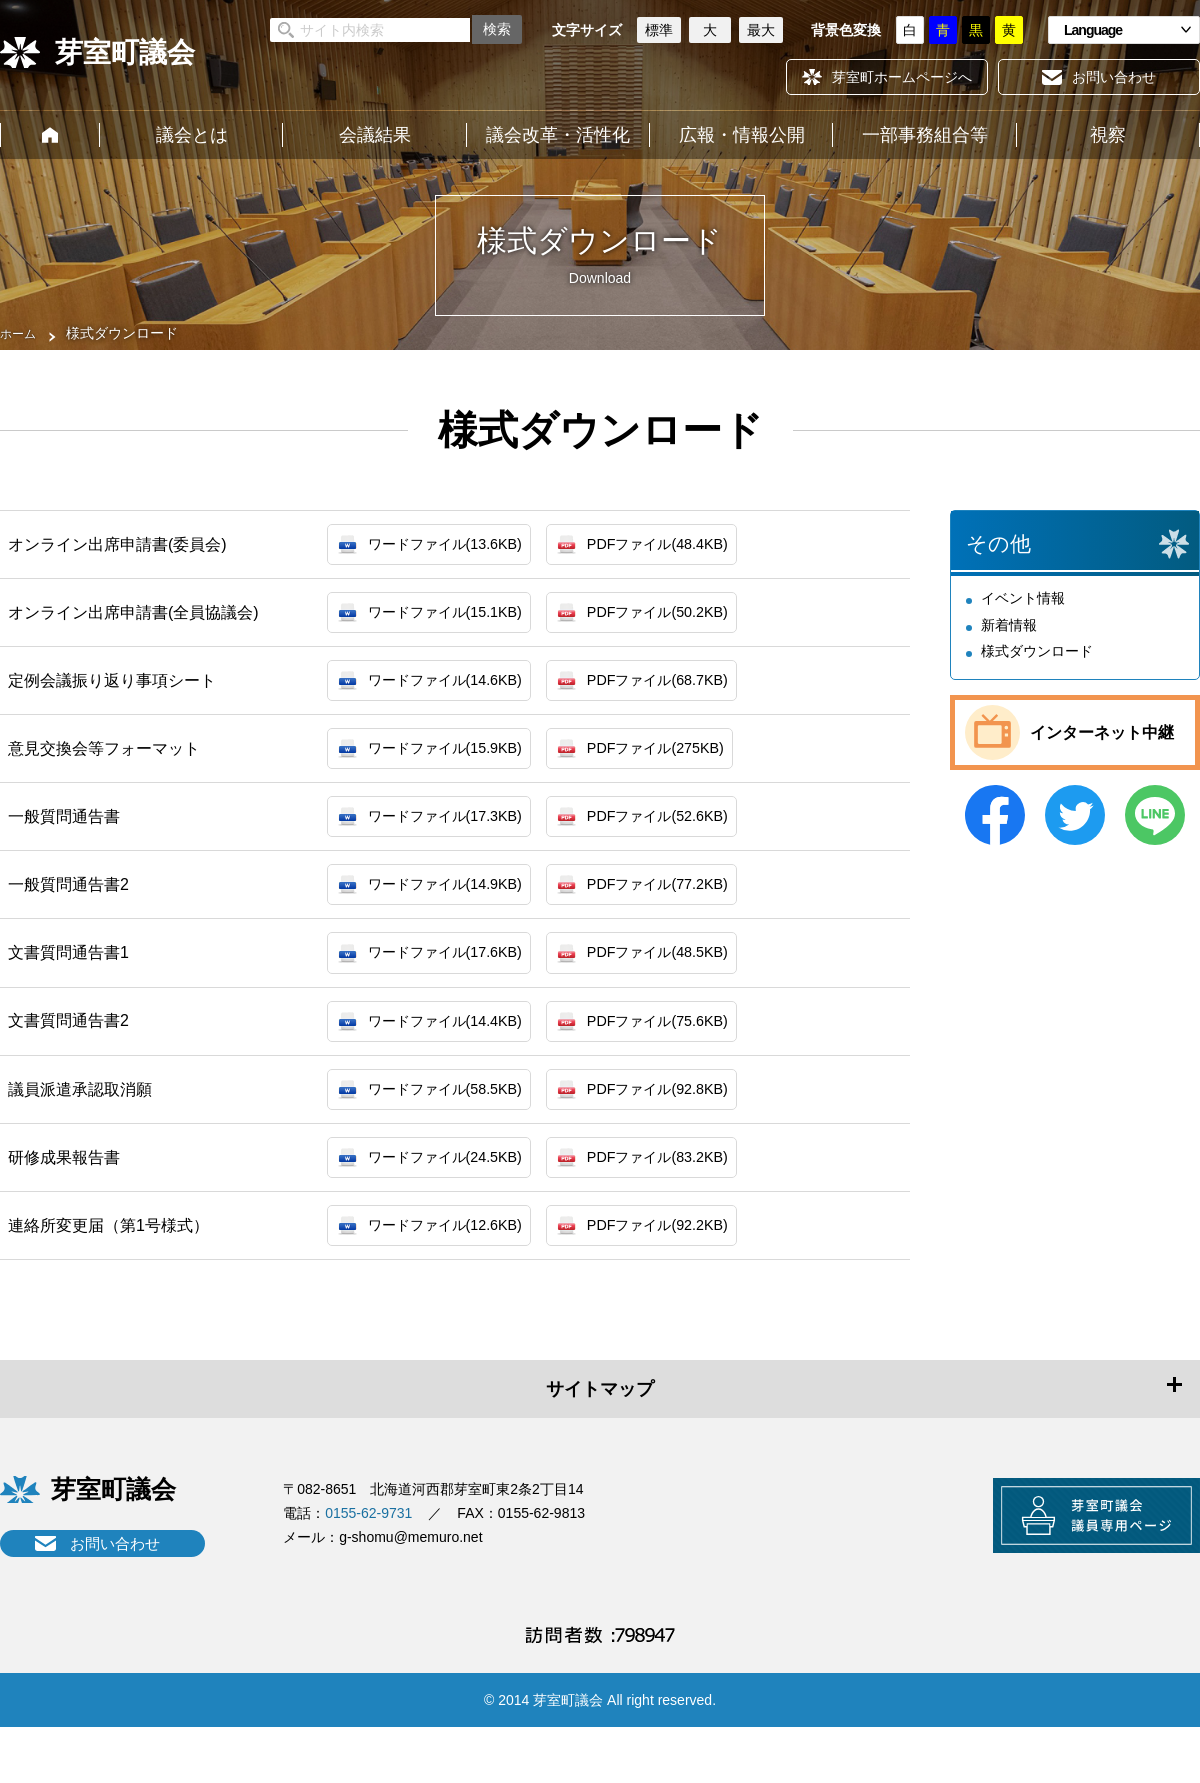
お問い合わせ (115, 1588)
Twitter (1075, 815)
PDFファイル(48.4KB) (687, 546)
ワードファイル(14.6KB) (455, 690)
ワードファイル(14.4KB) (455, 1051)
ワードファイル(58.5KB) (455, 1124)
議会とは (192, 135)
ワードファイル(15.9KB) (455, 763)
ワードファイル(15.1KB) (455, 618)
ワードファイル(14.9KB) (455, 907)
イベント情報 (1023, 598)
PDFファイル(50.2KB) (687, 618)
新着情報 (1009, 625)
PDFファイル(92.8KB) (687, 1124)
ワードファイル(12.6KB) (455, 1268)
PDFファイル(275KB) (685, 763)
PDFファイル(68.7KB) (687, 690)
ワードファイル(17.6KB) (455, 979)
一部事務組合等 (925, 135)
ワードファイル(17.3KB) (455, 835)
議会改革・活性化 (558, 135)
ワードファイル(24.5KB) (455, 1196)
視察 (1108, 135)
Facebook (995, 815)
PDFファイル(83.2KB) (687, 1196)
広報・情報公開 (742, 135)
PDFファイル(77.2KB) (687, 907)
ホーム (50, 135)
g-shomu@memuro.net (410, 1582)
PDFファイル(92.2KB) (687, 1268)
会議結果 (375, 135)
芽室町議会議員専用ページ (1075, 1568)
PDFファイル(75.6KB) (687, 1051)
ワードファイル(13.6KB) (455, 546)
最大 (761, 30)
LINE (1155, 815)
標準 (659, 30)
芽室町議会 (125, 52)
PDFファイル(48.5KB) (687, 979)
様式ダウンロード (1037, 651)
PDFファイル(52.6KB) (687, 835)
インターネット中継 (1102, 732)
